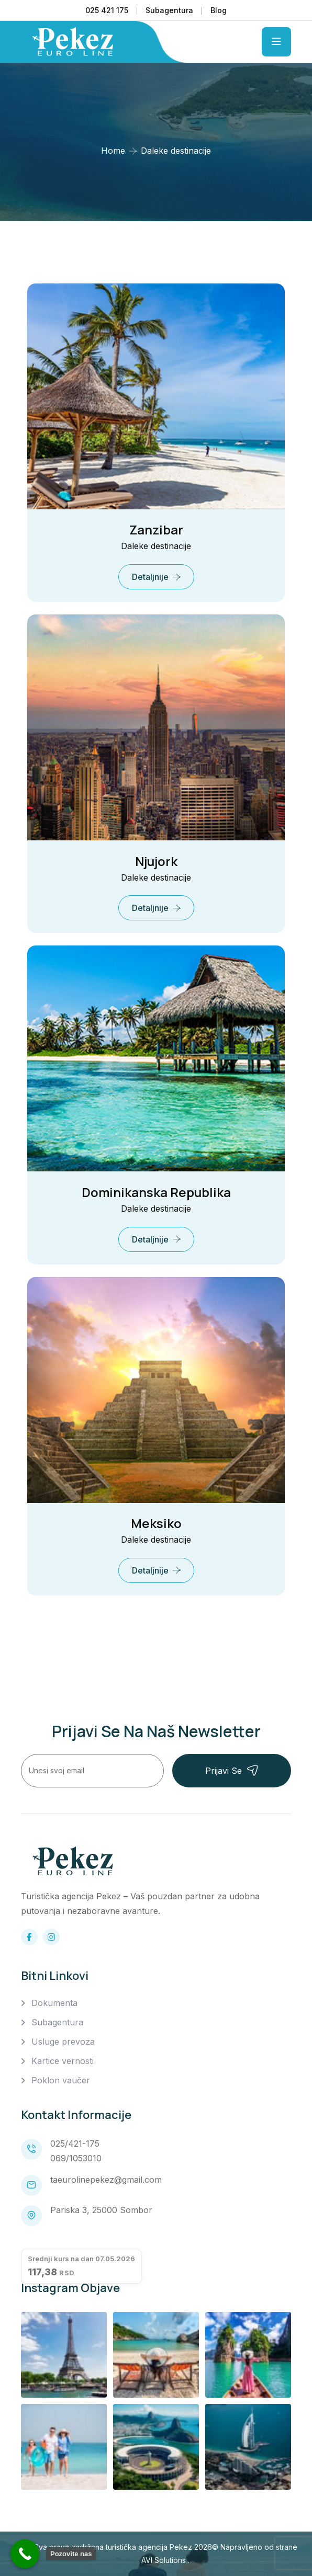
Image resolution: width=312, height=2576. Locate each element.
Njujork (156, 861)
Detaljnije (150, 577)
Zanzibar (156, 529)
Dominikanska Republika (156, 1192)
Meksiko (156, 1523)
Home (113, 150)
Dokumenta (54, 2003)
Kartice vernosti (62, 2061)
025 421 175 (106, 10)
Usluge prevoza (63, 2041)
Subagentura (169, 10)
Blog (218, 10)
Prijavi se (232, 1770)
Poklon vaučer (60, 2080)
